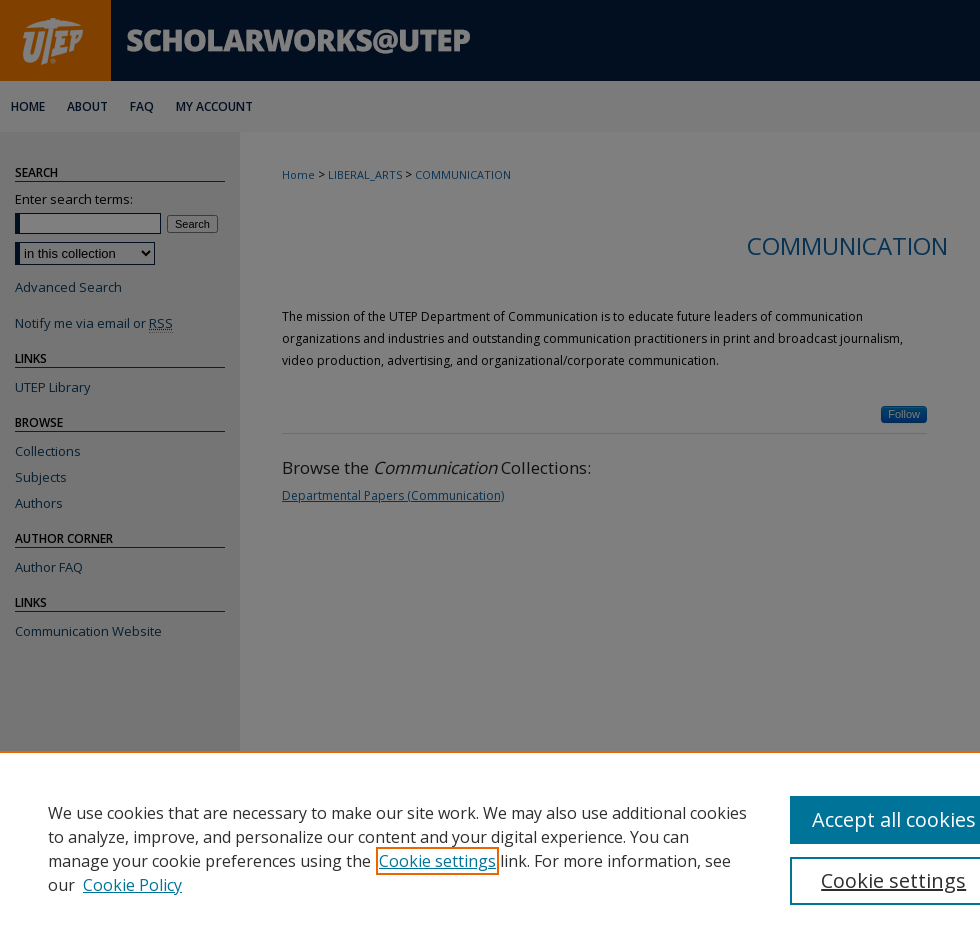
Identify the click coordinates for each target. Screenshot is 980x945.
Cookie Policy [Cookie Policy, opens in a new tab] (132, 885)
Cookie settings (437, 861)
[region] (490, 848)
